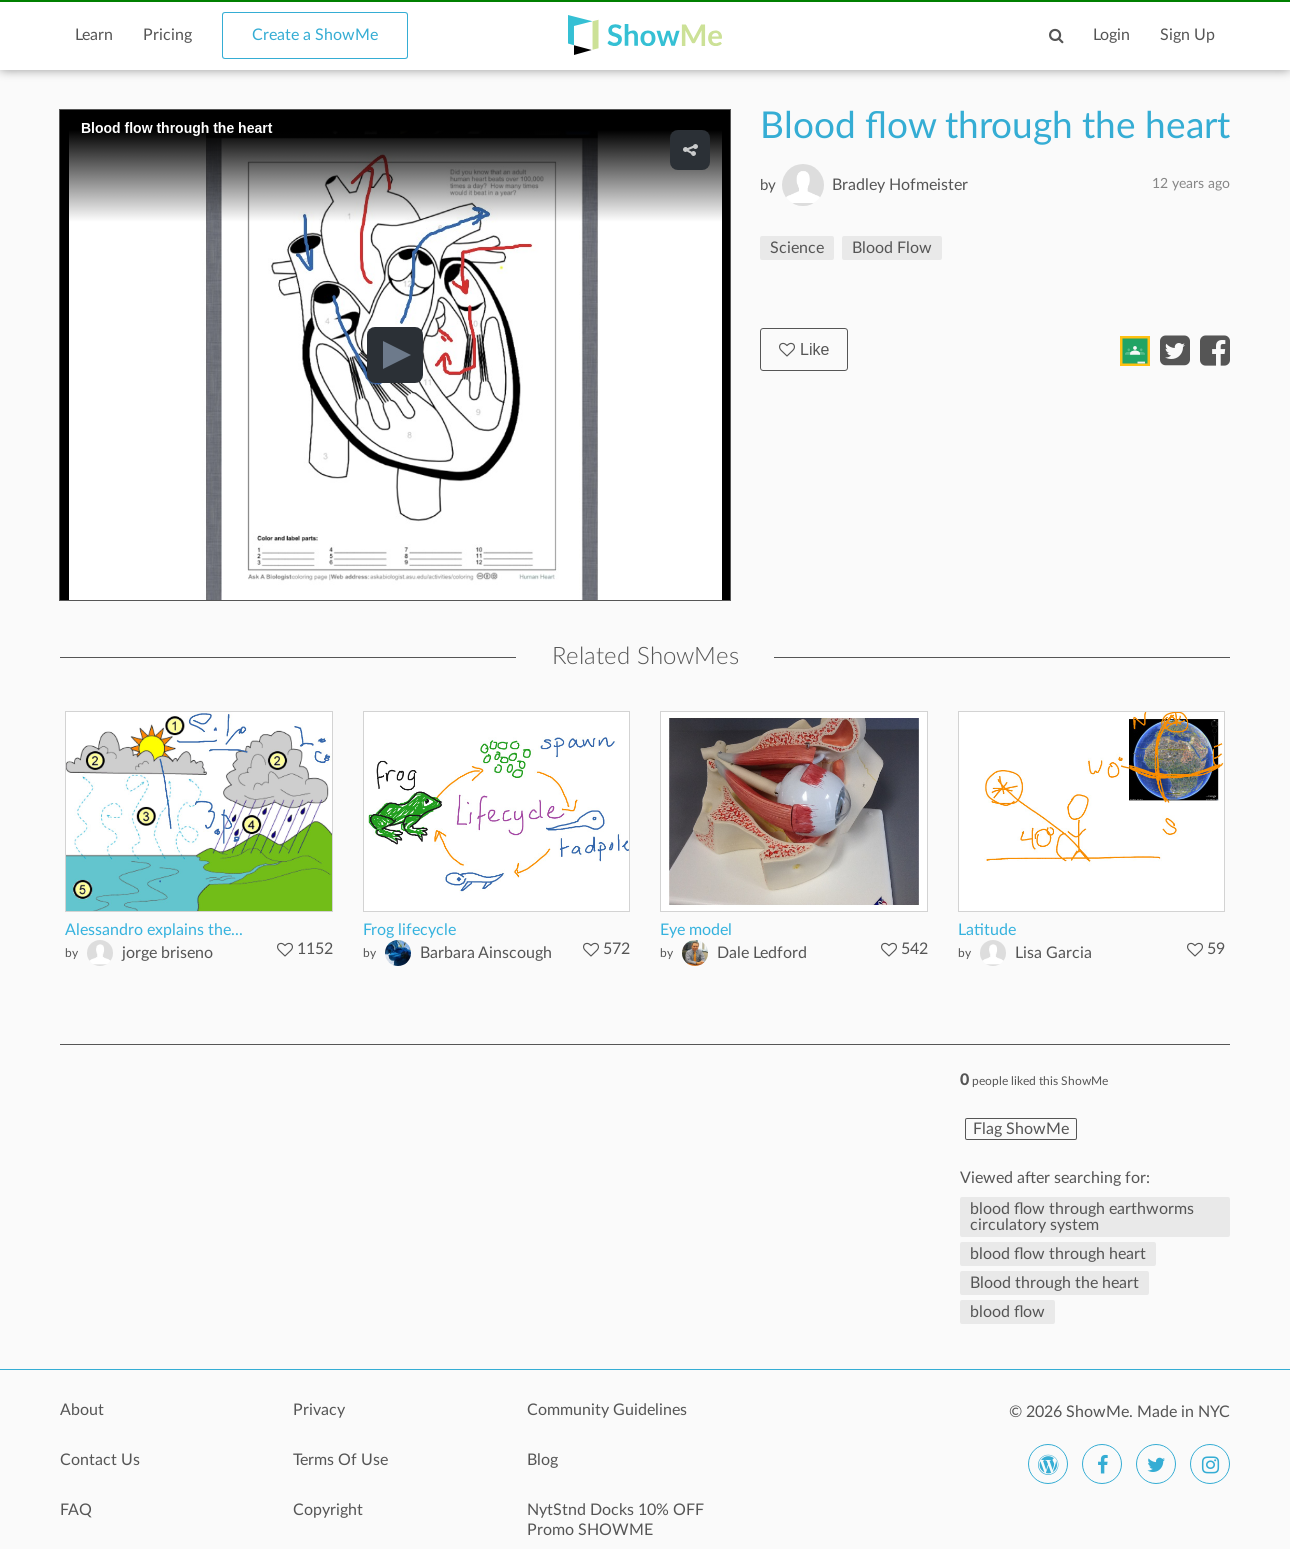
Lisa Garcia (1053, 953)
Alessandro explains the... (154, 930)
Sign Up (1187, 35)
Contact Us (100, 1460)
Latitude (987, 930)
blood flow (1007, 1312)
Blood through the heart (1054, 1283)
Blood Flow (892, 248)
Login (1111, 35)
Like (804, 349)
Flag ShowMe (1021, 1129)
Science (797, 248)
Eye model (696, 930)
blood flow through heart (1058, 1254)
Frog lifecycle (409, 930)
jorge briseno (167, 953)
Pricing (167, 35)
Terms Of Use (340, 1460)
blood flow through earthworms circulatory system (1082, 1217)
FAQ (76, 1510)
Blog (542, 1460)
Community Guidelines (607, 1410)
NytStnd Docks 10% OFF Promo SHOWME (615, 1520)
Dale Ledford (762, 953)
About (82, 1410)
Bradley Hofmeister (900, 185)
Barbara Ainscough (486, 953)
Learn (94, 35)
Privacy (319, 1410)
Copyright (328, 1510)
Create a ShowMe (315, 35)
